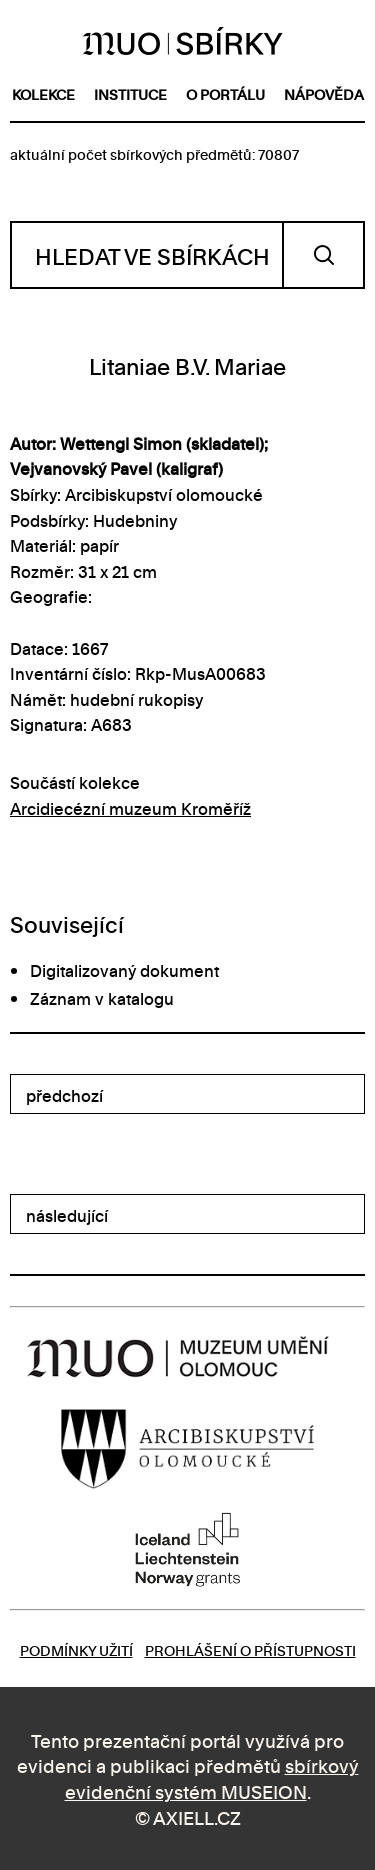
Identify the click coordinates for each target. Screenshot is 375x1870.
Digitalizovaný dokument (124, 970)
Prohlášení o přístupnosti (250, 1649)
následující (67, 1215)
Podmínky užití (76, 1649)
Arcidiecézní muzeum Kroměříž (130, 808)
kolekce (43, 93)
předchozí (64, 1095)
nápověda (324, 93)
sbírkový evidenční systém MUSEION (212, 1777)
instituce (130, 93)
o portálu (225, 93)
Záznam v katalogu (102, 998)
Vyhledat (323, 255)
